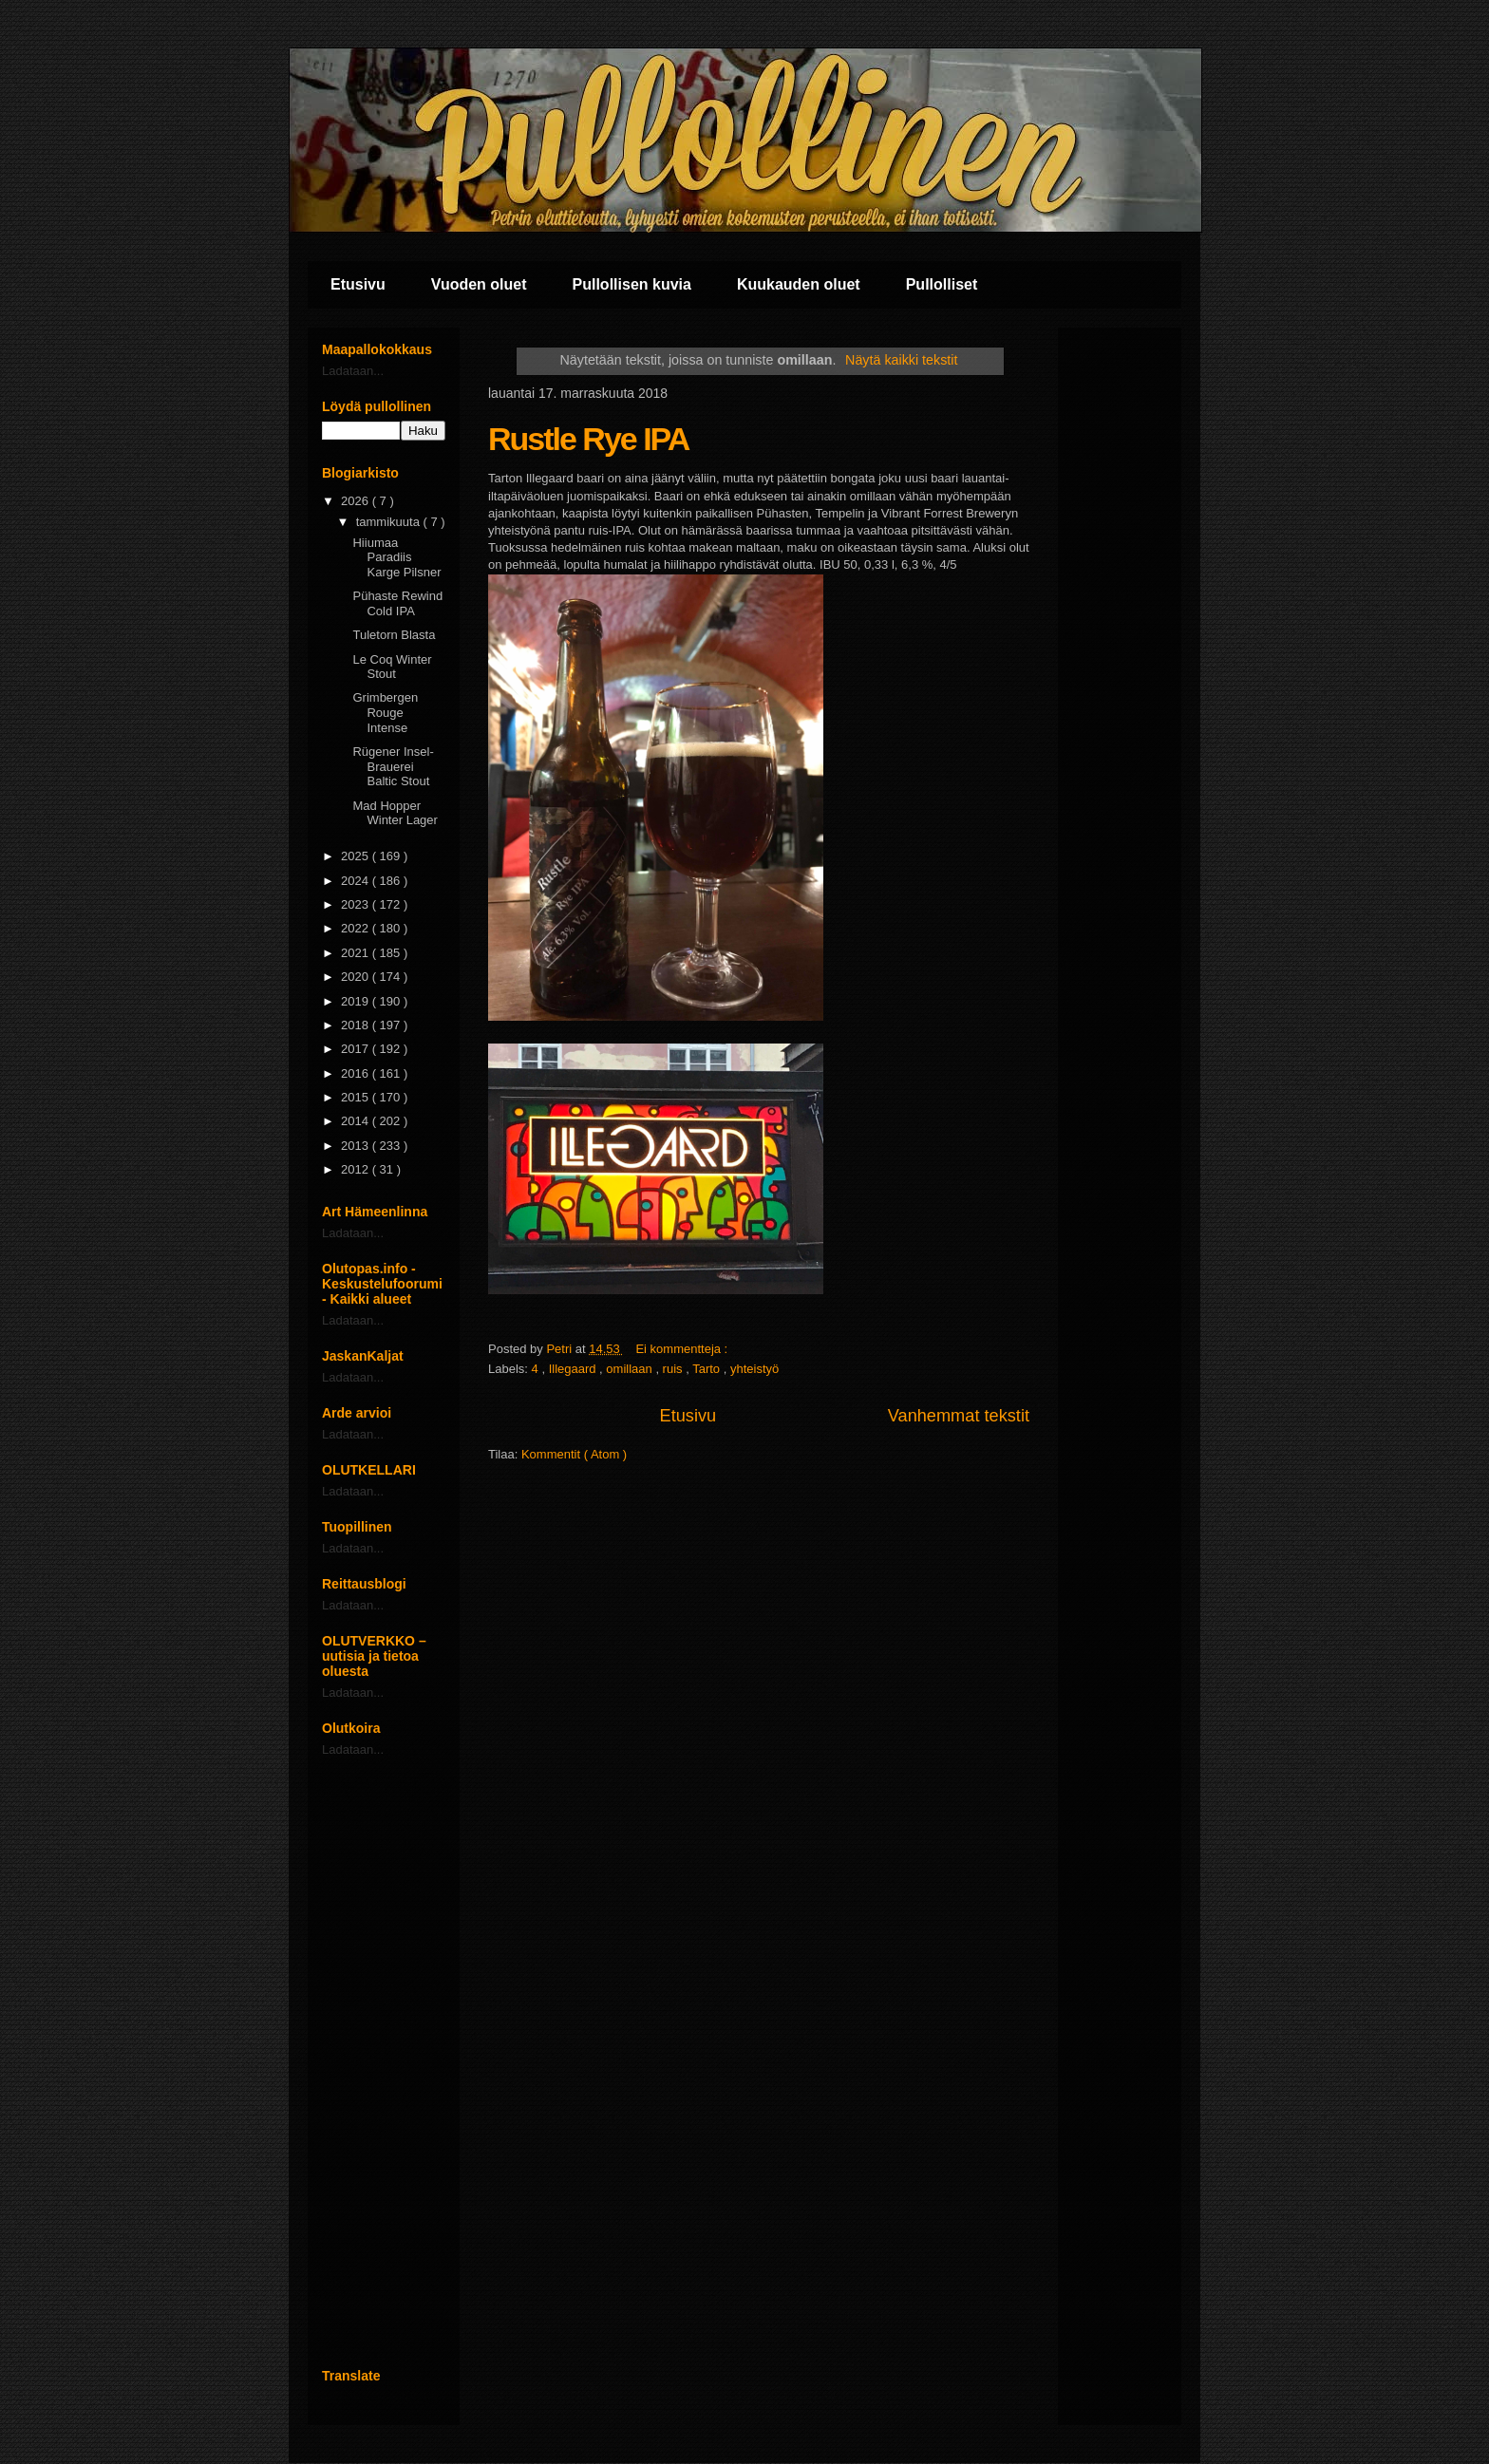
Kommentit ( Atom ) (574, 1454)
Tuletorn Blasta (393, 635)
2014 (356, 1121)
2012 (356, 1169)
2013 (356, 1145)
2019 (356, 1001)
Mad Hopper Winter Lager (394, 813)
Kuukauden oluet (798, 284)
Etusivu (358, 284)
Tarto (708, 1369)
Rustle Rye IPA (588, 439)
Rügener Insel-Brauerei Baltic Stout (392, 766)
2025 (356, 856)
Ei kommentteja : (682, 1349)
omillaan (630, 1369)
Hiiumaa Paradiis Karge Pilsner (396, 557)
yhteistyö (754, 1369)
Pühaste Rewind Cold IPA (397, 603)
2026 (356, 501)
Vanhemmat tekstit (958, 1415)
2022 (356, 928)
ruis (675, 1369)
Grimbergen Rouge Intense (385, 712)
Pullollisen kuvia (632, 284)
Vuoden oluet (479, 284)
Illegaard (574, 1369)
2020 (356, 976)
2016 (356, 1073)
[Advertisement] (383, 2062)
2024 (356, 881)
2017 (356, 1049)
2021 (356, 953)
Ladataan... (353, 371)
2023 (356, 904)
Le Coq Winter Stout (391, 667)
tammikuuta (390, 522)
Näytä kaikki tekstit (901, 359)
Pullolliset (942, 284)
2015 (356, 1097)
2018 (356, 1025)
